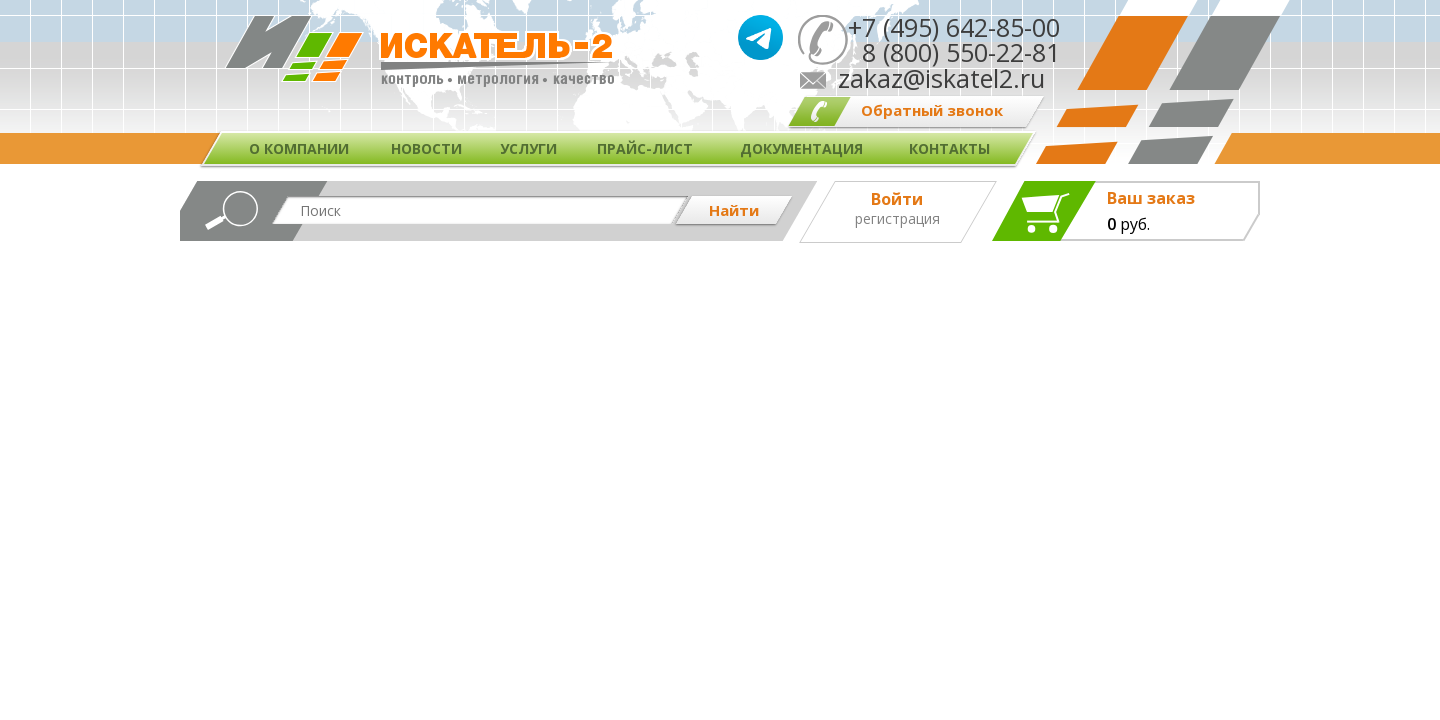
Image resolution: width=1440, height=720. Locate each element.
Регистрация (897, 219)
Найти (734, 210)
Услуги (528, 148)
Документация (801, 148)
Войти (897, 199)
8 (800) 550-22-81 (954, 52)
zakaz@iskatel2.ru (941, 78)
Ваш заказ (1151, 198)
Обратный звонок (932, 110)
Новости (426, 148)
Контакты (949, 148)
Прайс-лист (645, 148)
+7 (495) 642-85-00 (954, 27)
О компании (299, 148)
